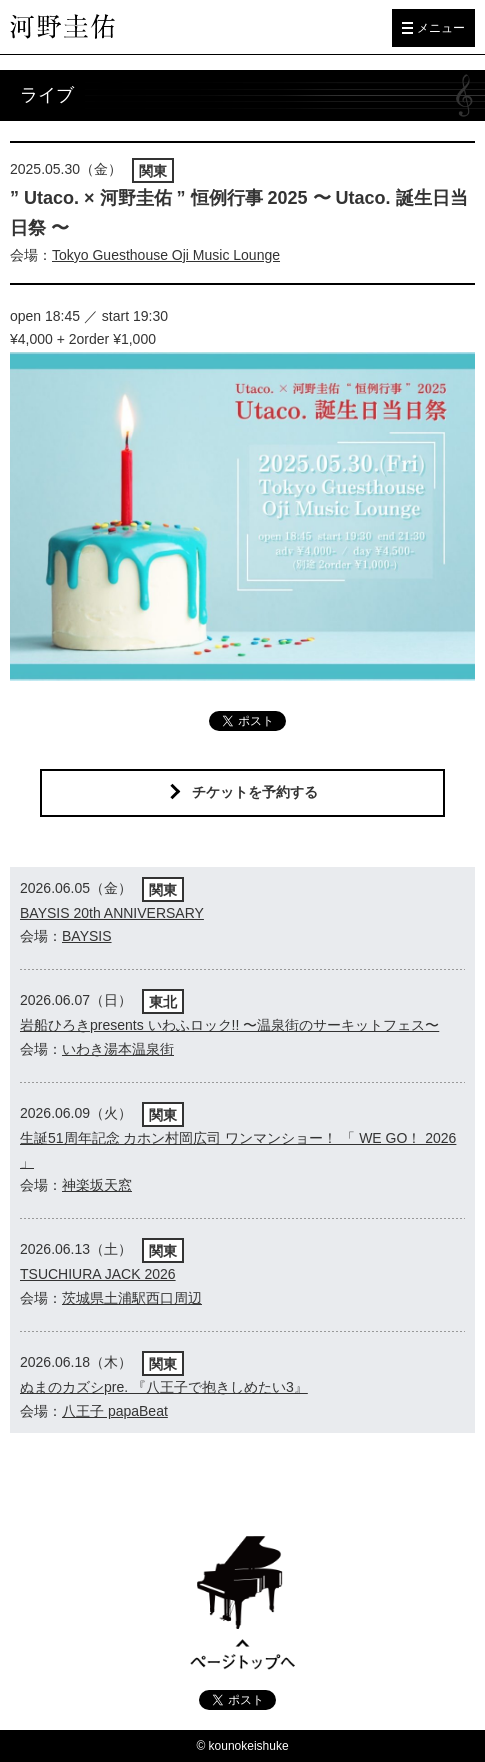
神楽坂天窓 (97, 1185)
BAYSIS (87, 936)
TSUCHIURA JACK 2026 (98, 1274)
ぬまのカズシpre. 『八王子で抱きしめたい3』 (164, 1387)
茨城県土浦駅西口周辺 (132, 1298)
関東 (153, 171)
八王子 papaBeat (115, 1411)
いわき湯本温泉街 (118, 1049)
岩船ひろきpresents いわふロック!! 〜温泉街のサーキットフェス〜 (229, 1025)
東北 (163, 1002)
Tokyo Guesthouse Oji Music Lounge (166, 255)
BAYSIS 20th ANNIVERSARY (112, 913)
